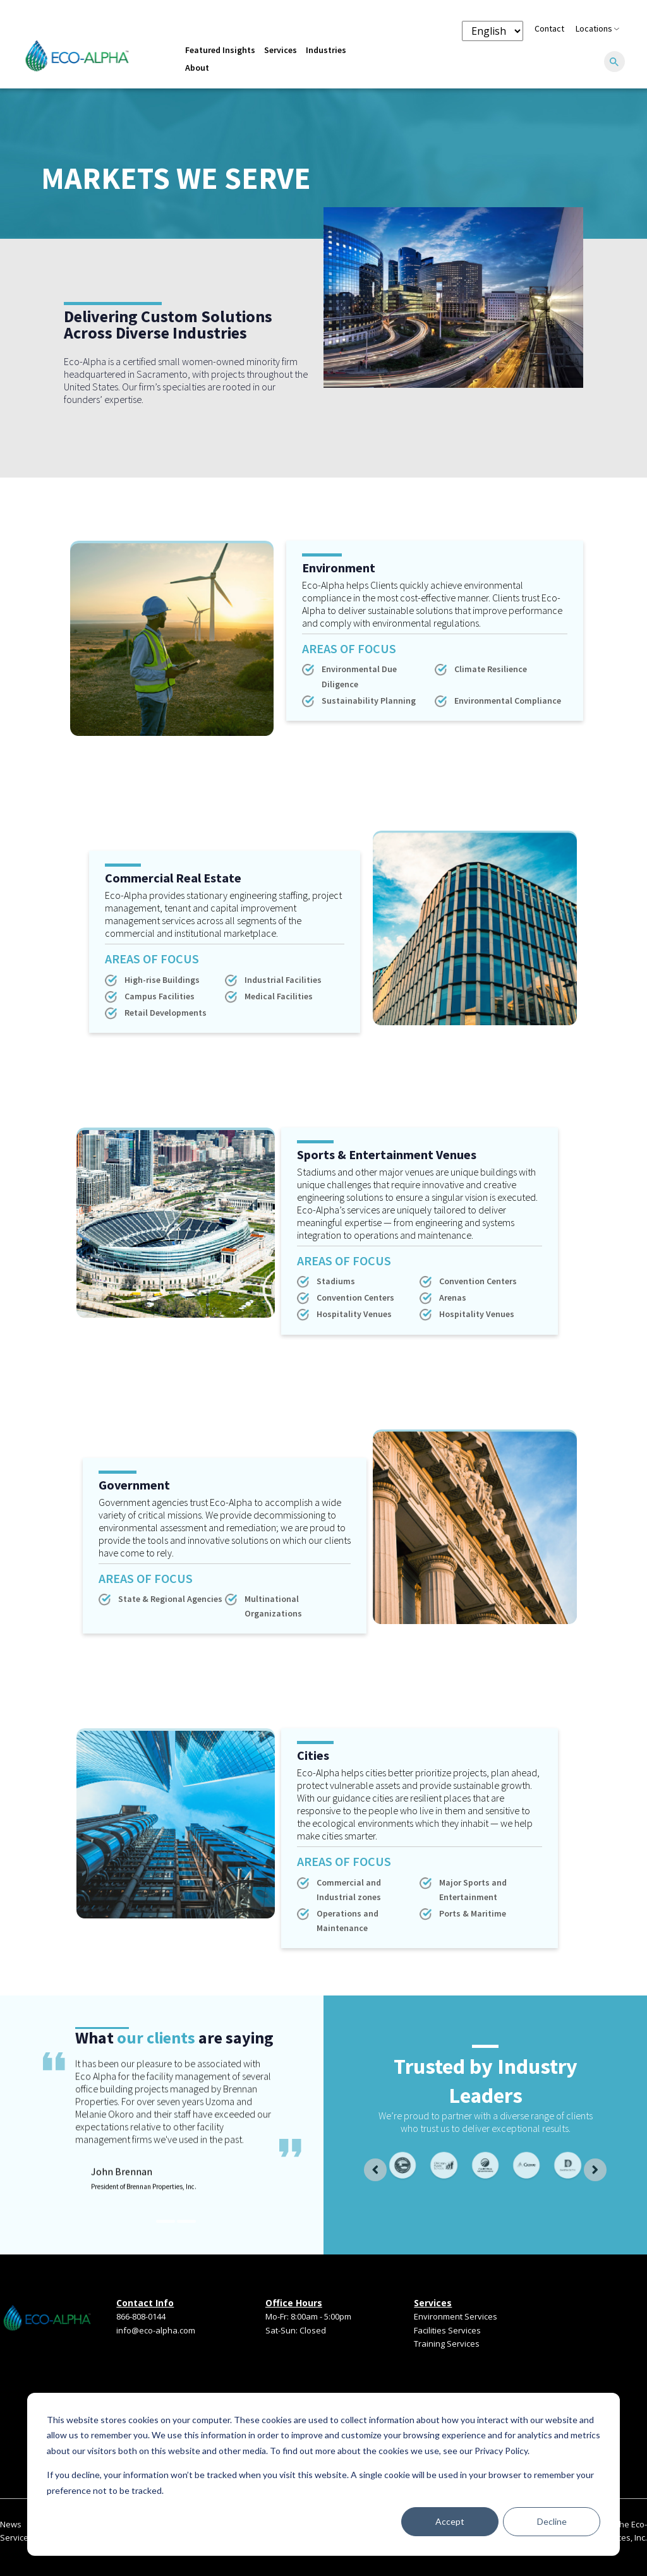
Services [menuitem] (280, 50)
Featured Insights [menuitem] (220, 50)
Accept (449, 2521)
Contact (549, 28)
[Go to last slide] (375, 2169)
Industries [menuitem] (326, 50)
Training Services (447, 2343)
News (10, 2524)
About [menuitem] (197, 67)
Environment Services (455, 2316)
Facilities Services (447, 2330)
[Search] (614, 62)
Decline (552, 2521)
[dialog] (323, 2474)
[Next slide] (595, 2169)
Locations (597, 28)
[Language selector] (492, 31)
